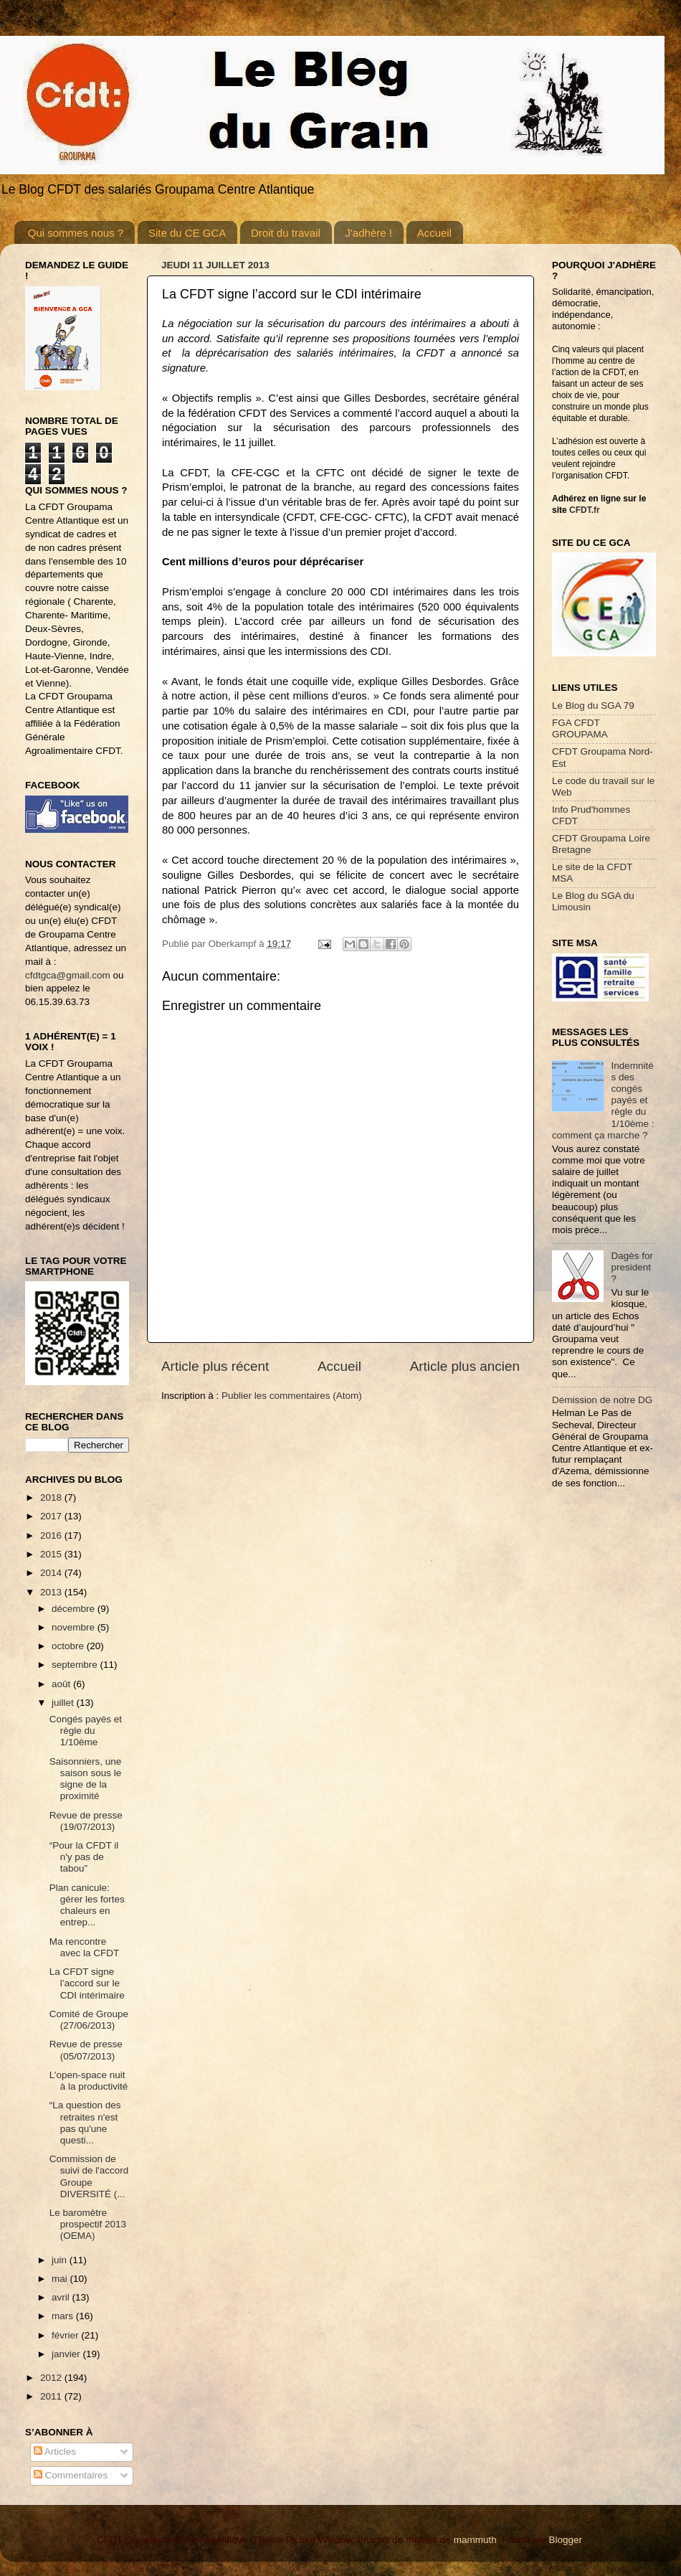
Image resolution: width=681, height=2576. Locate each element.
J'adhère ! (368, 233)
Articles (55, 2451)
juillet (64, 1702)
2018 (52, 1497)
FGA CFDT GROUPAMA (580, 728)
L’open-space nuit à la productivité (88, 2081)
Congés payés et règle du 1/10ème (85, 1730)
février (66, 2335)
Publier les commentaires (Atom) (292, 1395)
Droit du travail (285, 233)
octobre (69, 1646)
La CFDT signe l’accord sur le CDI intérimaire (87, 1983)
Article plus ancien (465, 1366)
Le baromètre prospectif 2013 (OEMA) (87, 2224)
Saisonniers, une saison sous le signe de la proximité (85, 1779)
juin (61, 2260)
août (62, 1684)
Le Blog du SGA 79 (593, 705)
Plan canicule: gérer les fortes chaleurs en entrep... (87, 1905)
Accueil (434, 233)
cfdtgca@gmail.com (67, 975)
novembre (74, 1627)
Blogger (564, 2539)
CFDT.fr (584, 510)
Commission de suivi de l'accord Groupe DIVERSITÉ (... (89, 2176)
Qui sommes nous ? (75, 233)
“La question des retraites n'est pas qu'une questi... (85, 2123)
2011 (52, 2396)
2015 (52, 1554)
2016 (52, 1535)
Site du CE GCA (187, 233)
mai (61, 2278)
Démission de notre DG (602, 1400)
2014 (52, 1572)
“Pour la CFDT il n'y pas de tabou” (84, 1857)
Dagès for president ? (632, 1267)
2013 (52, 1592)
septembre (76, 1664)
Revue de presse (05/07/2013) (86, 2050)
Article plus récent (215, 1366)
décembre (74, 1608)
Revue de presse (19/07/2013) (86, 1821)
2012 (52, 2377)
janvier (67, 2354)
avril (62, 2297)
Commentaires (71, 2475)
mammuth (475, 2539)
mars (64, 2316)
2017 (52, 1516)
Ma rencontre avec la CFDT (84, 1947)
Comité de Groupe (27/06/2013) (88, 2020)
